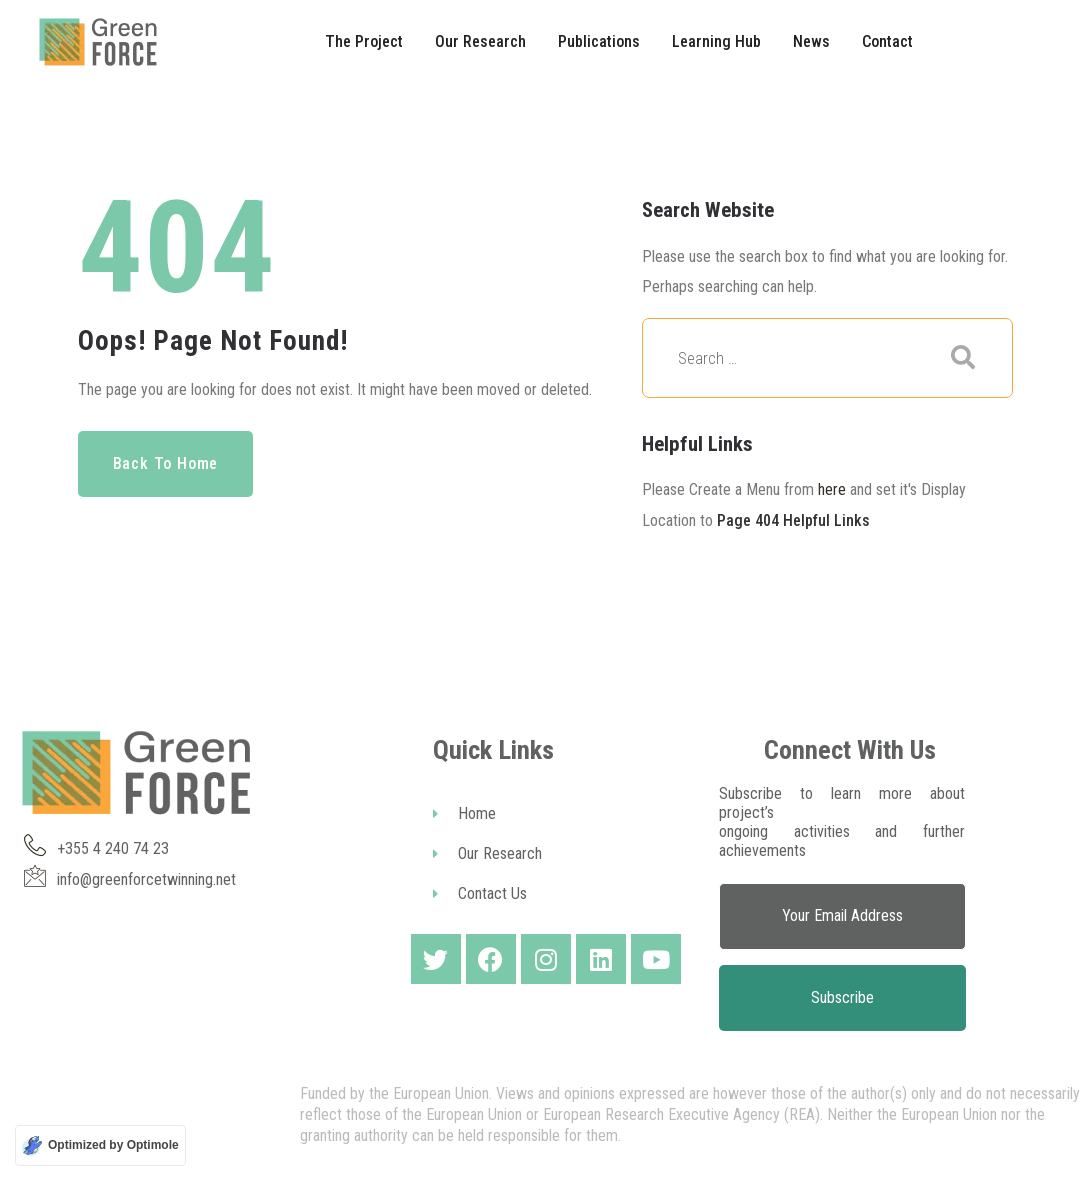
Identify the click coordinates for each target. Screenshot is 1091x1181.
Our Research (487, 853)
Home (464, 813)
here (832, 489)
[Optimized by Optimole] (100, 1145)
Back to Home (166, 463)
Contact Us (480, 893)
